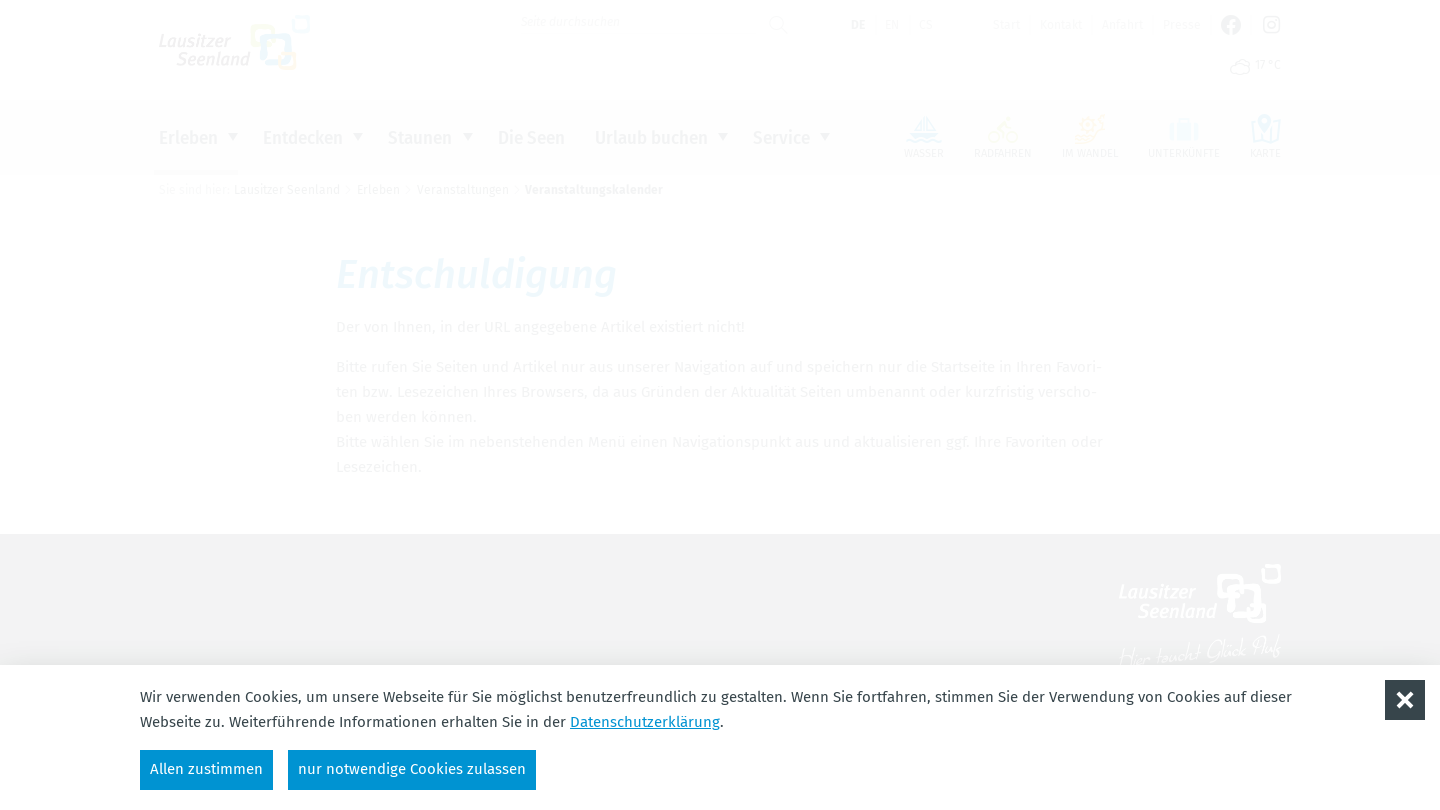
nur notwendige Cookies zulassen (412, 769)
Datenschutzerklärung (645, 722)
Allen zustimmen (206, 769)
